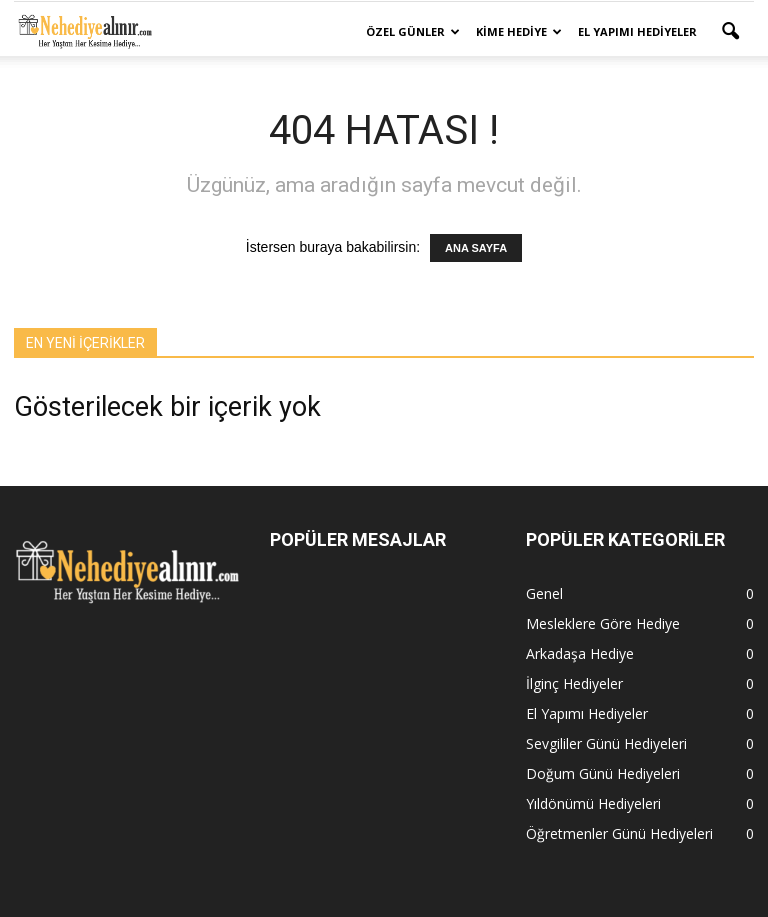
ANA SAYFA (476, 248)
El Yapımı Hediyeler (637, 31)
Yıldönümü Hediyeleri (593, 803)
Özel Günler (413, 31)
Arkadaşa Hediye (580, 653)
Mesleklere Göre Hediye (603, 623)
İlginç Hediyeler (574, 683)
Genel (544, 593)
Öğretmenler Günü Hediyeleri (619, 833)
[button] (730, 32)
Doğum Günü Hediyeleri (603, 773)
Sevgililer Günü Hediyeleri (606, 743)
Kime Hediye (519, 31)
